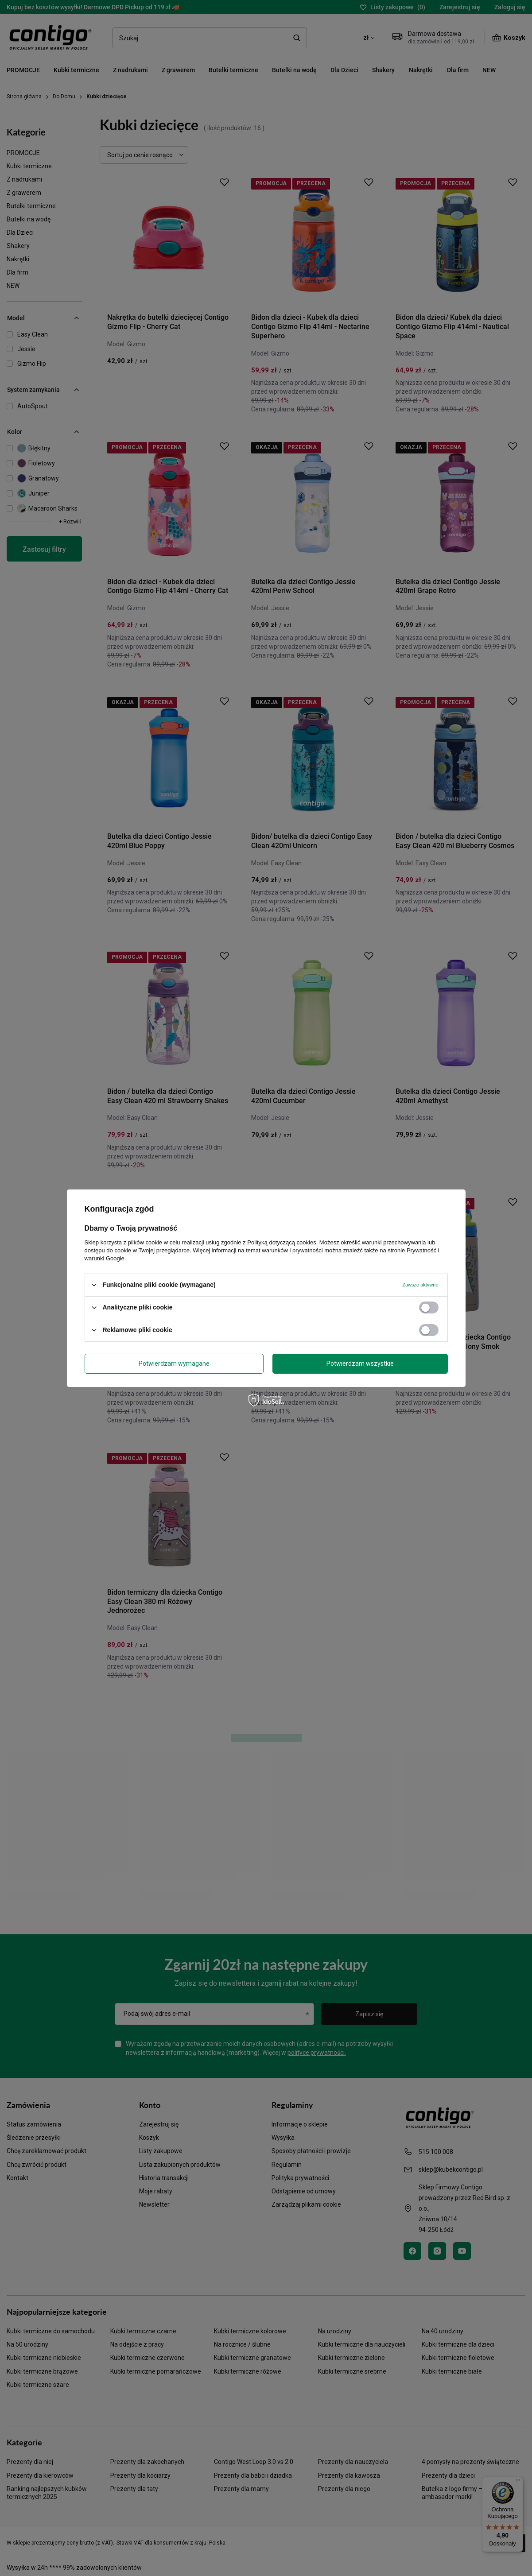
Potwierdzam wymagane (174, 1363)
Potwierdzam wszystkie (360, 1363)
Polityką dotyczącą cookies (281, 1242)
